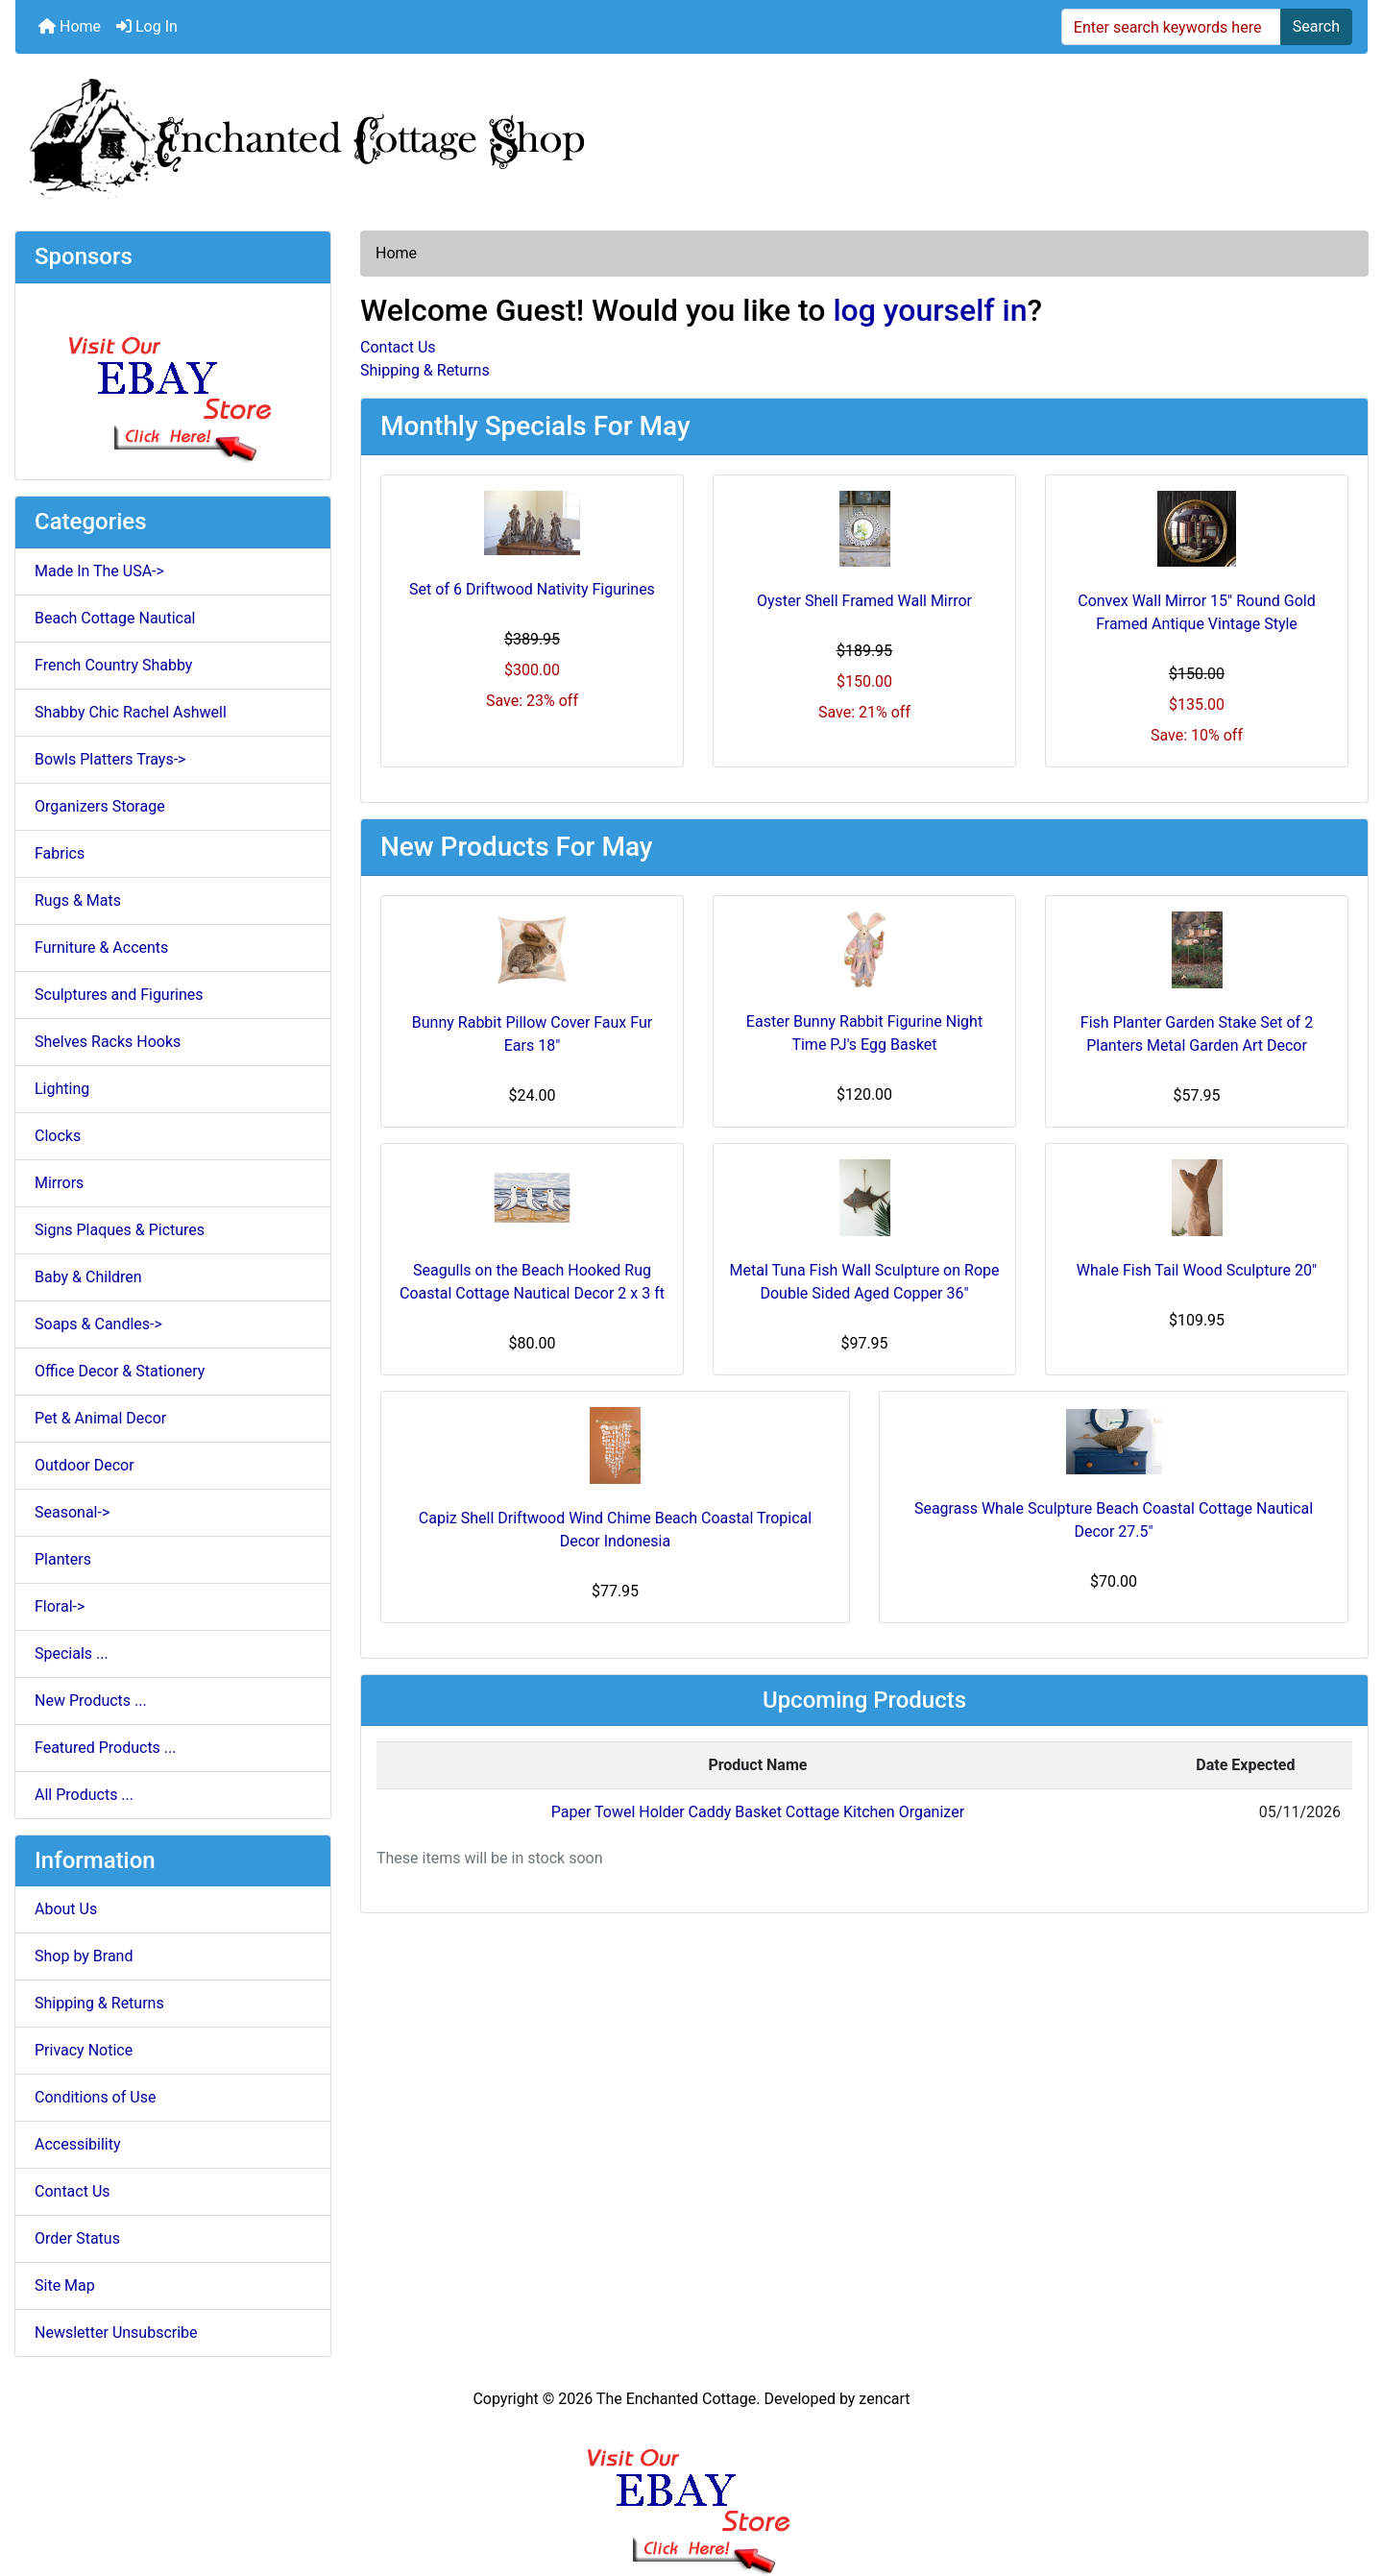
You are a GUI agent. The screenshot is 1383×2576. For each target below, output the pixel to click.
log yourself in (930, 310)
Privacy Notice (84, 2050)
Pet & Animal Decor (100, 1418)
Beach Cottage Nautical (115, 618)
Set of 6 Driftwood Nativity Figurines (532, 589)
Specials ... (72, 1653)
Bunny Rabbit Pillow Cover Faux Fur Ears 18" (532, 1034)
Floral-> (60, 1606)
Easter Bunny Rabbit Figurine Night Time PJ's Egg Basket (864, 1033)
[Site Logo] (691, 134)
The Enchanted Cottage (676, 2399)
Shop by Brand (84, 1956)
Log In (147, 26)
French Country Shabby (113, 665)
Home (69, 26)
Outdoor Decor (84, 1465)
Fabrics (60, 853)
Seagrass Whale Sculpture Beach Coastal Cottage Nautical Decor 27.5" (1113, 1520)
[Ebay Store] (173, 380)
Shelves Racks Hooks (108, 1042)
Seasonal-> (72, 1512)
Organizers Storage (100, 806)
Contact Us (72, 2191)
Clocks (58, 1136)
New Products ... (91, 1700)
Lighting (62, 1089)
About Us (66, 1909)
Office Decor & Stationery (120, 1371)
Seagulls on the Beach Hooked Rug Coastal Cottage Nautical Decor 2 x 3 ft (532, 1281)
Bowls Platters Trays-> (110, 759)
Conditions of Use (95, 2097)
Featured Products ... (106, 1747)
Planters (63, 1559)
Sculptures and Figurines (119, 994)
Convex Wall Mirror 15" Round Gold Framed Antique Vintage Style (1197, 612)
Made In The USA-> (99, 571)
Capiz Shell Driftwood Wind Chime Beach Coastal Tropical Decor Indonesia (615, 1529)
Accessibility (78, 2144)
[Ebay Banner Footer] (692, 2493)
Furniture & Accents (101, 947)
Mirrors (59, 1183)
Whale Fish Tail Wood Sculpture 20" (1197, 1270)
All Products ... (84, 1795)
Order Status (77, 2238)
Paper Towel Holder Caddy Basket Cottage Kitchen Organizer (757, 1812)
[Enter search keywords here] (1171, 27)
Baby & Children (88, 1277)
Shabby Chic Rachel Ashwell (131, 712)
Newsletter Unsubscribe (116, 2332)
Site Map (65, 2285)
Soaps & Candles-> (98, 1324)
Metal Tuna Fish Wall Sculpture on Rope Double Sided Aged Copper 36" (865, 1281)
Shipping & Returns (99, 2003)
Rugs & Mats (78, 900)
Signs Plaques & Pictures (120, 1230)
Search (1316, 26)
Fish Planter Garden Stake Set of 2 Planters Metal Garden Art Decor (1196, 1034)
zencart (884, 2399)
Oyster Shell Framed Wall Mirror (864, 601)
